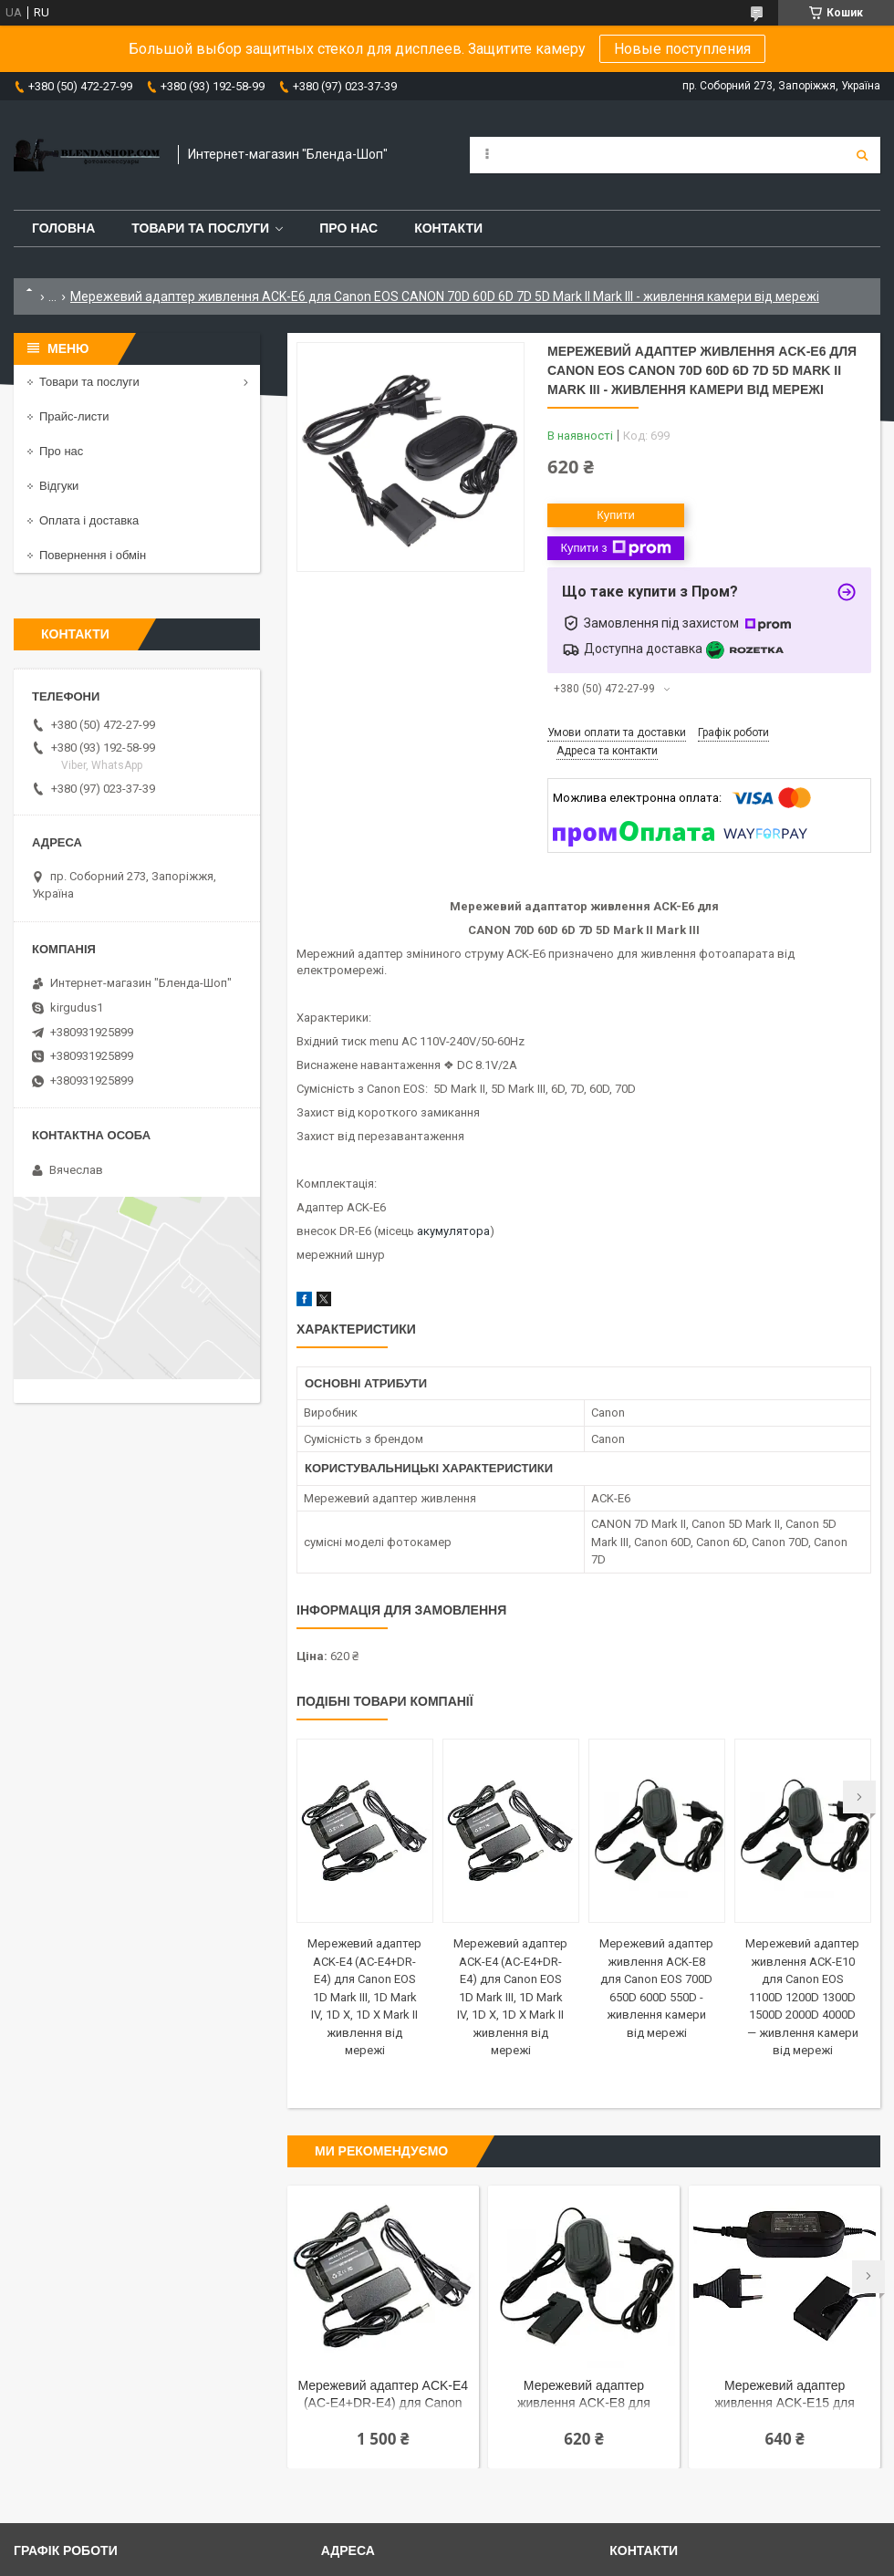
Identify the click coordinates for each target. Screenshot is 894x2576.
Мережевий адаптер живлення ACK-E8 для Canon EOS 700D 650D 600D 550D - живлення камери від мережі (584, 2396)
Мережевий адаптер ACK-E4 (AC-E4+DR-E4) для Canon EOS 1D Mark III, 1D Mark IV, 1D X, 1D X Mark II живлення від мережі (364, 1997)
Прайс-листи (74, 416)
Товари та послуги (200, 228)
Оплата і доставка (89, 520)
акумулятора (453, 1231)
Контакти (448, 228)
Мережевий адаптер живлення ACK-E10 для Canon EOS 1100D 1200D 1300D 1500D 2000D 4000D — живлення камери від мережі (802, 1997)
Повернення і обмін (92, 555)
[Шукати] (862, 155)
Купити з (615, 548)
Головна (63, 228)
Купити (616, 515)
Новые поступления (682, 48)
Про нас (348, 228)
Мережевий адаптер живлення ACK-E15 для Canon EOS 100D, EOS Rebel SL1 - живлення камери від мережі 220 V (785, 2396)
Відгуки (58, 486)
